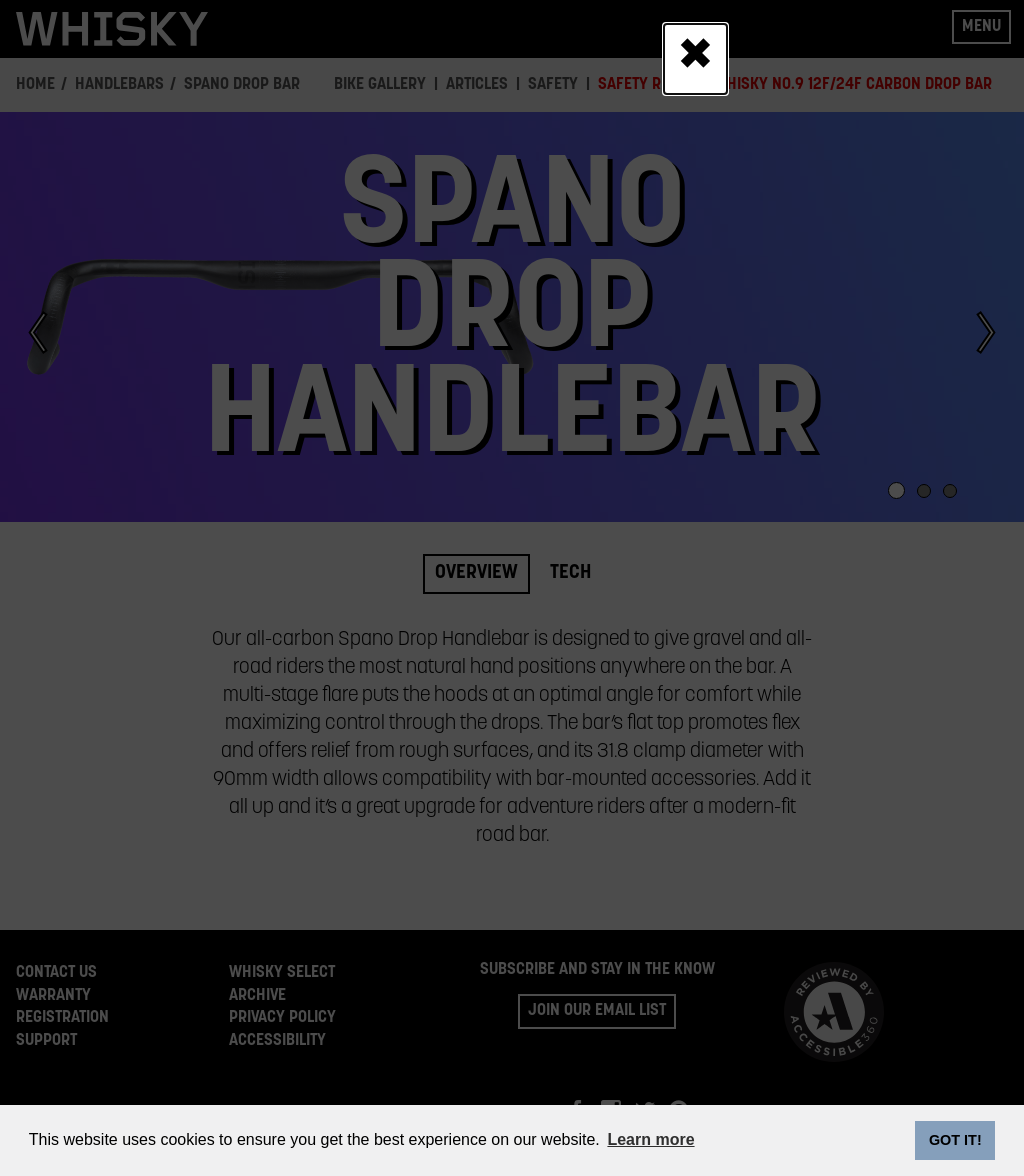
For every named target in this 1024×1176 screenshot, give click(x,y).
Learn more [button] (650, 1139)
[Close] (695, 59)
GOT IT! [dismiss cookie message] (955, 1140)
